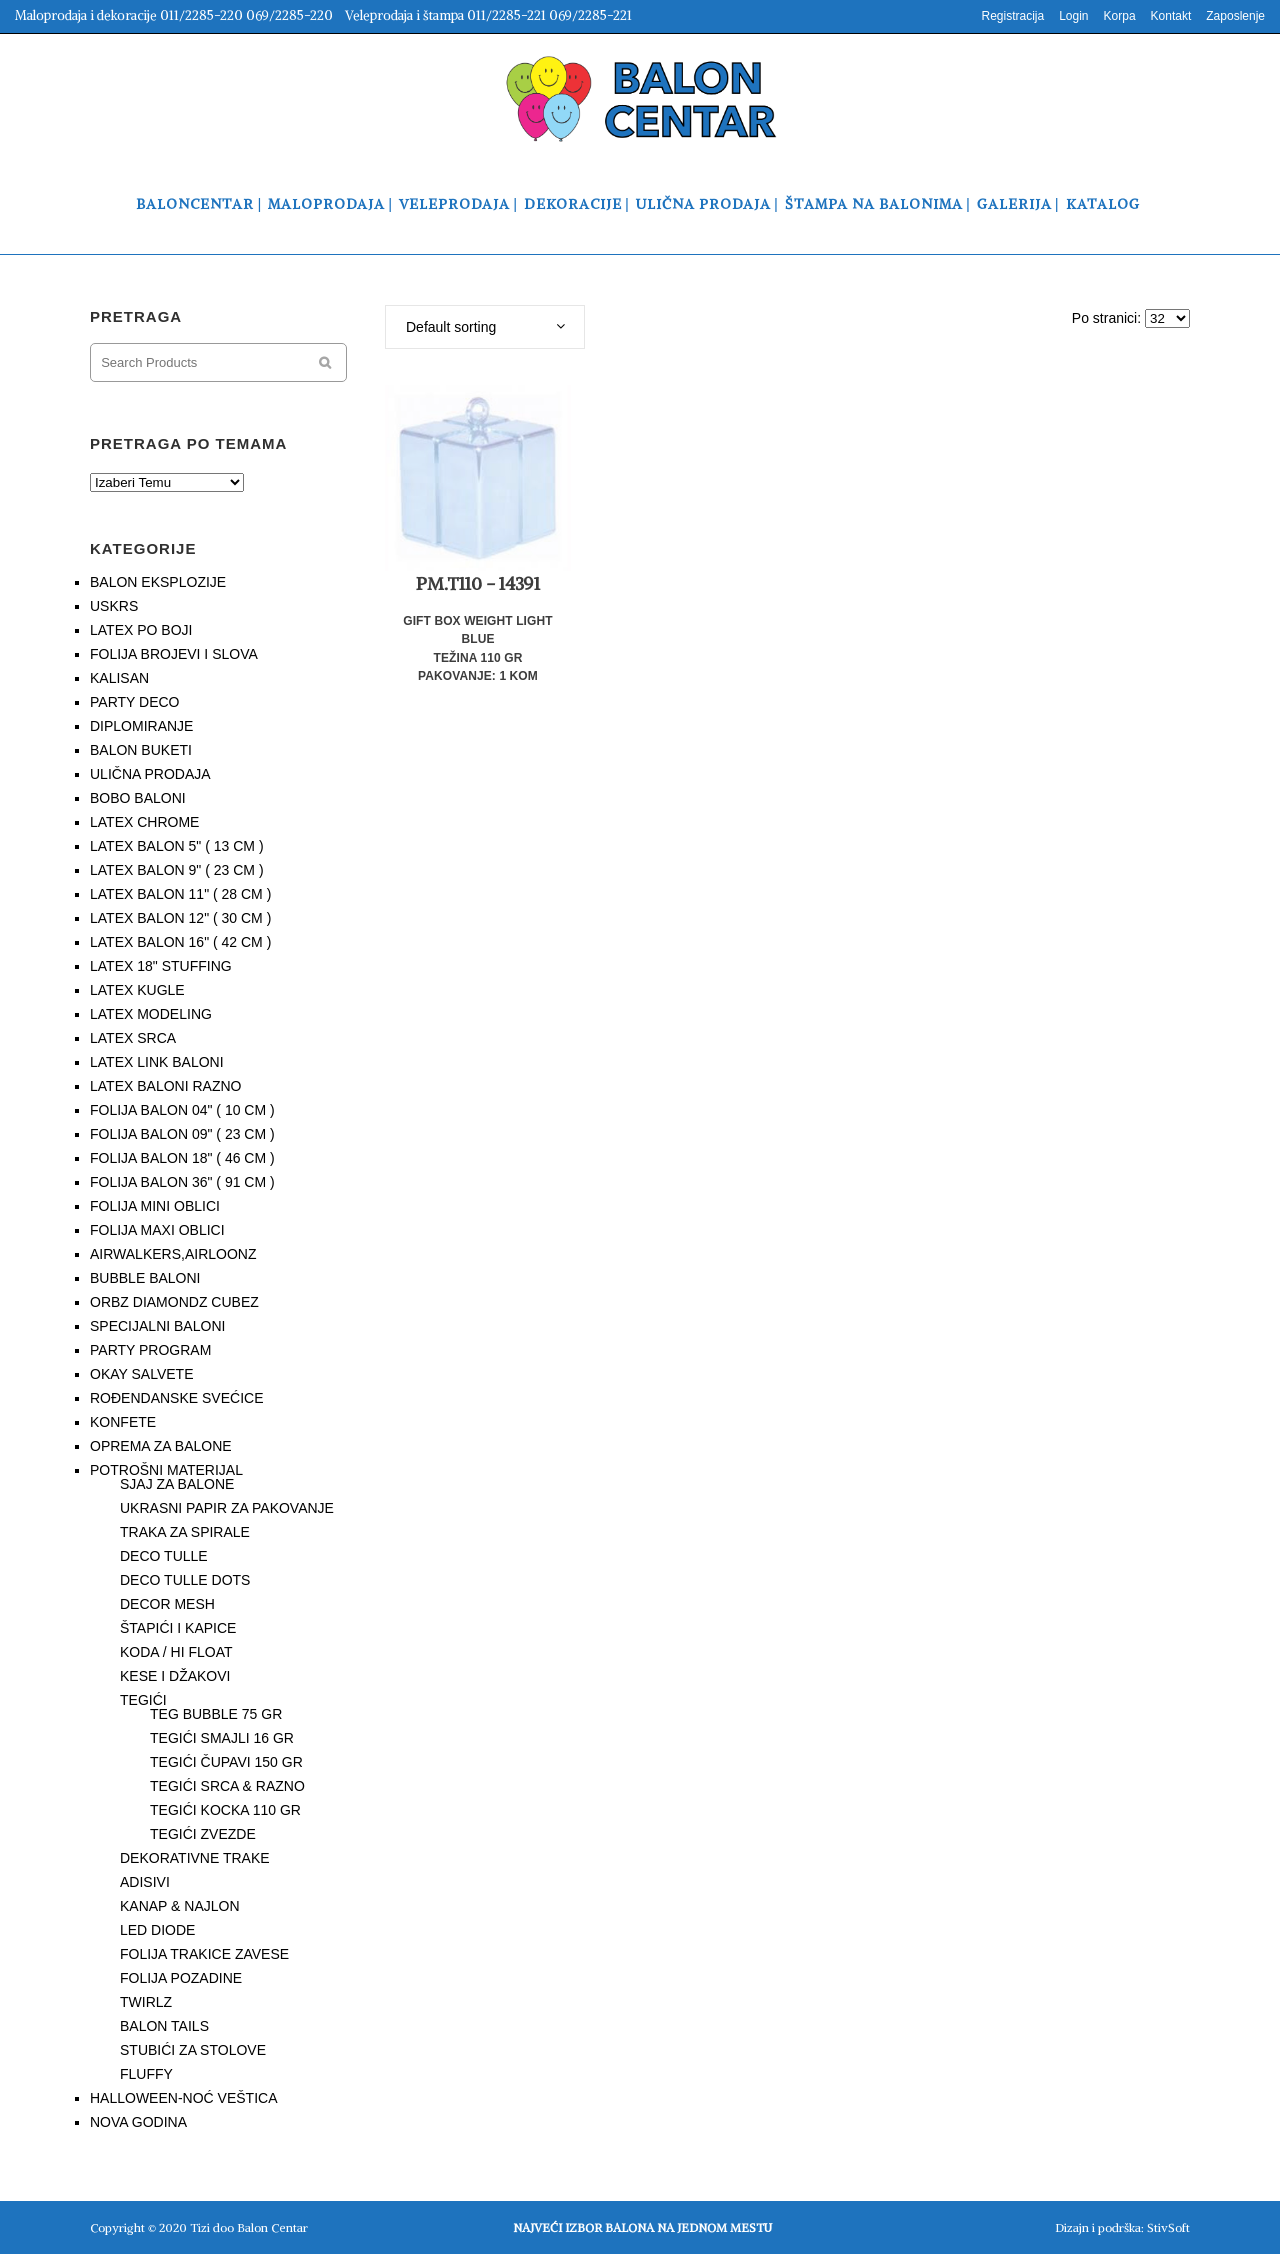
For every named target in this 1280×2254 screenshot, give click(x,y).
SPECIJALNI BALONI (157, 1326)
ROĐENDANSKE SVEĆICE (176, 1398)
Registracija (1012, 16)
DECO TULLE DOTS (185, 1580)
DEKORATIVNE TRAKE (195, 1858)
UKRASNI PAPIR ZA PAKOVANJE (227, 1508)
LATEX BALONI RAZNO (165, 1086)
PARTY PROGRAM (150, 1350)
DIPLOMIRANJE (141, 726)
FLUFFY (146, 2074)
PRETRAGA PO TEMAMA (188, 443)
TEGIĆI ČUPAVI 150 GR (226, 1762)
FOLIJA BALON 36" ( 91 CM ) (182, 1182)
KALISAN (119, 678)
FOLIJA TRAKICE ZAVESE (204, 1954)
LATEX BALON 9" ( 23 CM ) (177, 870)
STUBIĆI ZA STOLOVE (193, 2050)
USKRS (114, 606)
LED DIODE (157, 1930)
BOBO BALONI (138, 798)
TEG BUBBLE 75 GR (216, 1714)
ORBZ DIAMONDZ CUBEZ (174, 1302)
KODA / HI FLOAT (176, 1652)
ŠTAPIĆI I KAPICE (178, 1628)
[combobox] (485, 327)
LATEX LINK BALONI (157, 1062)
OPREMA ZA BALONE (161, 1446)
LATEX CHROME (144, 822)
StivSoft (1168, 2227)
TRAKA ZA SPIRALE (185, 1532)
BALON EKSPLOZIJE (158, 582)
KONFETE (123, 1422)
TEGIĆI (143, 1700)
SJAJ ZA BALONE (177, 1484)
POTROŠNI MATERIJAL (166, 1470)
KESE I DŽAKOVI (175, 1676)
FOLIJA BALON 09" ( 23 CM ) (182, 1134)
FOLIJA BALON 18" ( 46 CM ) (182, 1158)
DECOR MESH (167, 1604)
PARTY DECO (134, 702)
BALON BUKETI (141, 750)
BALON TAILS (164, 2026)
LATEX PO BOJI (141, 630)
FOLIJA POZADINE (181, 1978)
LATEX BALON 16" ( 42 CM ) (180, 942)
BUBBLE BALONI (145, 1278)
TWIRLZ (146, 2002)
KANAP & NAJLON (180, 1906)
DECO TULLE (164, 1556)
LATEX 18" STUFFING (161, 966)
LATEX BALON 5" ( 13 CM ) (177, 846)
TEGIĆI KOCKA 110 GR (225, 1810)
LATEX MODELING (151, 1014)
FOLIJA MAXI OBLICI (157, 1230)
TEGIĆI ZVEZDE (203, 1834)
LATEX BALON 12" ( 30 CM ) (180, 918)
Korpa (1120, 16)
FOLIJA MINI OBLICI (155, 1206)
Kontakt (1171, 16)
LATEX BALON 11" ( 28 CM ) (180, 894)
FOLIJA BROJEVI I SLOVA (174, 654)
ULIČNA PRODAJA (150, 774)
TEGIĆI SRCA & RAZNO (227, 1786)
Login (1073, 16)
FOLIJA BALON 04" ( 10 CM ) (182, 1110)
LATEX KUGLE (137, 990)
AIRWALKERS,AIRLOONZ (173, 1254)
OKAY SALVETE (142, 1374)
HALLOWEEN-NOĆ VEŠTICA (183, 2098)
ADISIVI (145, 1882)
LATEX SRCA (133, 1038)
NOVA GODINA (138, 2122)
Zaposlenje (1235, 16)
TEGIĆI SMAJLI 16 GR (222, 1738)
